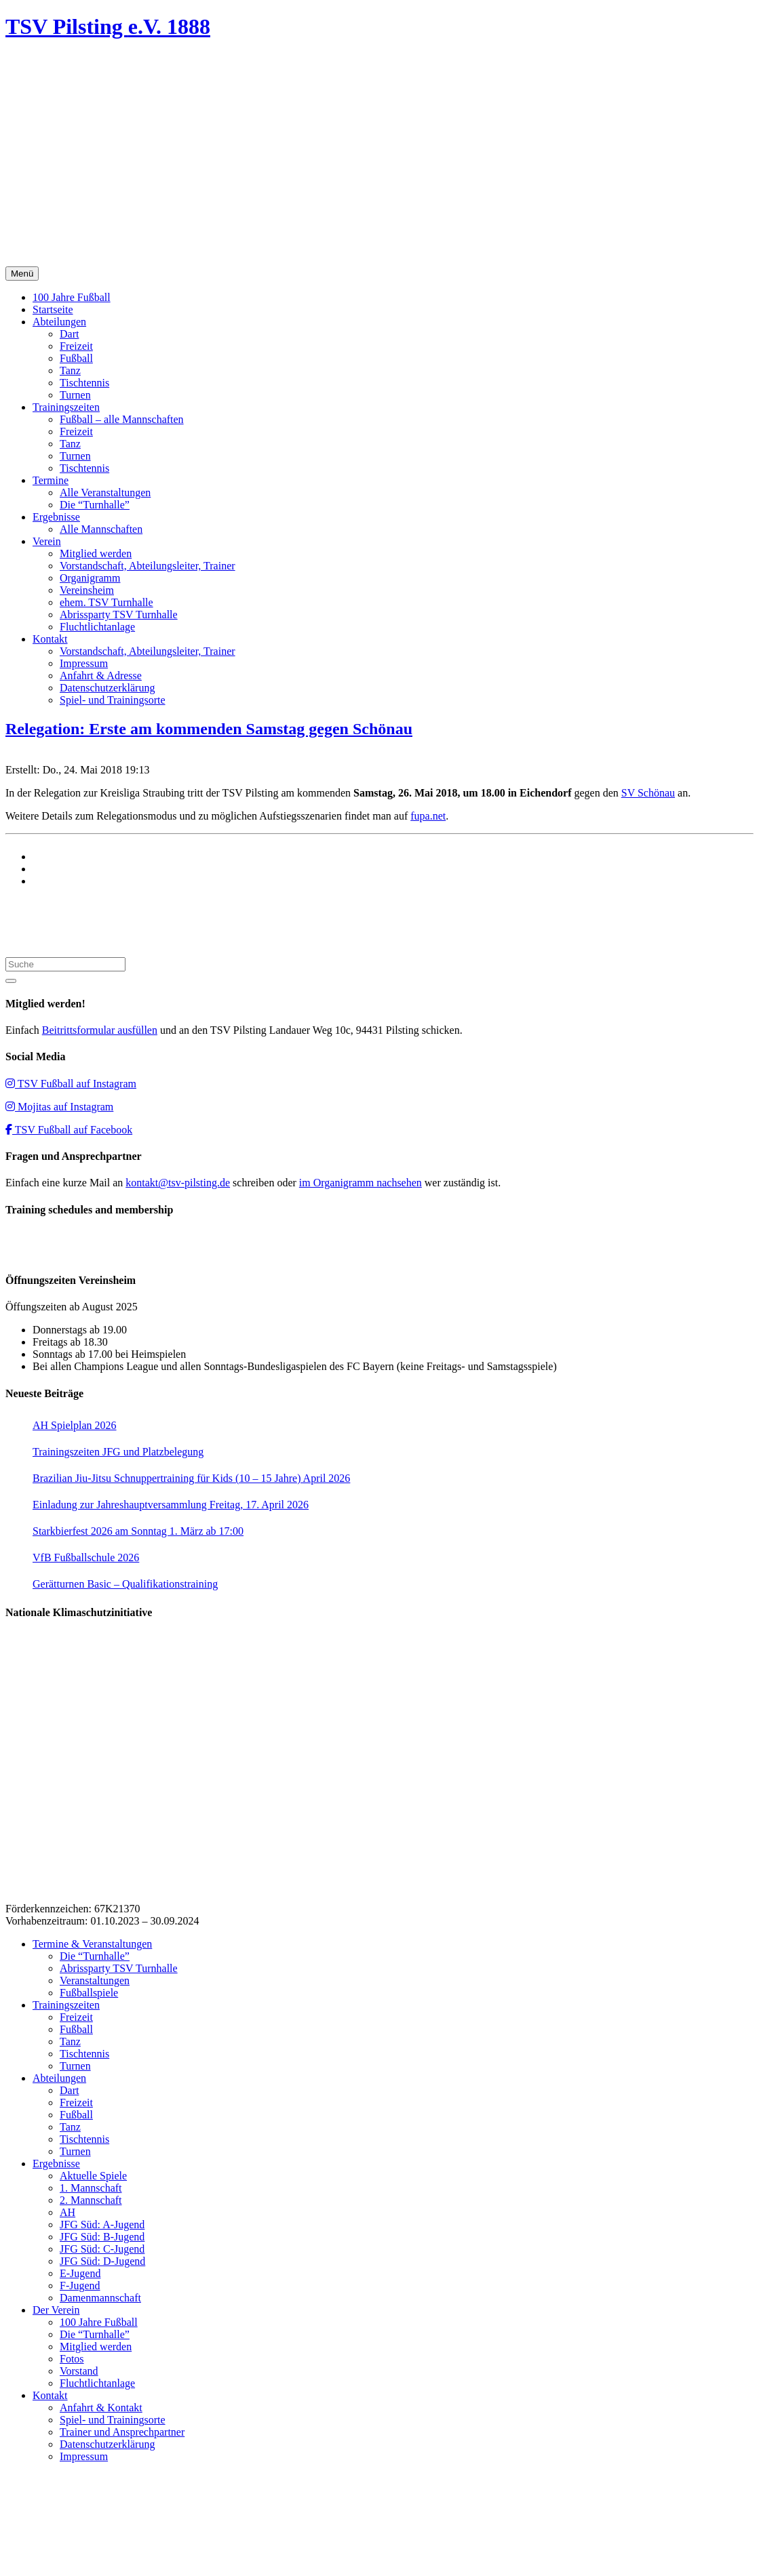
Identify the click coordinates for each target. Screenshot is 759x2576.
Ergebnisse (56, 517)
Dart (69, 334)
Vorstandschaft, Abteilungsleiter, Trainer (147, 565)
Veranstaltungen (95, 1980)
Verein (47, 541)
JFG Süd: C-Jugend (102, 2249)
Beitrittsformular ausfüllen (99, 1030)
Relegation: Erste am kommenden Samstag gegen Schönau (208, 729)
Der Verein (56, 2310)
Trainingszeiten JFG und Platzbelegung (118, 1451)
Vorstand (79, 2371)
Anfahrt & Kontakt (101, 2407)
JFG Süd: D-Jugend (102, 2261)
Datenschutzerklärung (107, 687)
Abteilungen (59, 321)
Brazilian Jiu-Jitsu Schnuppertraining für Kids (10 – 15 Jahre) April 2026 (191, 1478)
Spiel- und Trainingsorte (113, 700)
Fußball (76, 358)
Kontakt (50, 639)
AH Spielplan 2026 (75, 1425)
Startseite (53, 309)
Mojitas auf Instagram (59, 1106)
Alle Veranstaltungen (105, 492)
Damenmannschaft (100, 2297)
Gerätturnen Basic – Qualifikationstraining (125, 1584)
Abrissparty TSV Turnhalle (119, 614)
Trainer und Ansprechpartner (122, 2432)
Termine (51, 480)
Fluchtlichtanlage (97, 626)
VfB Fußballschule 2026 (86, 1557)
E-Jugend (80, 2273)
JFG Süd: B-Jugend (102, 2236)
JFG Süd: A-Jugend (102, 2224)
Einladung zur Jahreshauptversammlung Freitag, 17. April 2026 (171, 1504)
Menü (22, 273)
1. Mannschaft (91, 2188)
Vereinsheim (87, 590)
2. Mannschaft (91, 2200)
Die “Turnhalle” (95, 504)
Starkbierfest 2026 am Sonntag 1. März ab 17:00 (138, 1531)
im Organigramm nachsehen (360, 1182)
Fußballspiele (89, 1992)
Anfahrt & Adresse (101, 675)
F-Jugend (80, 2285)
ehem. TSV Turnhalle (106, 602)
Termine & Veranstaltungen (92, 1944)
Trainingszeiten (66, 407)
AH (67, 2212)
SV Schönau (648, 793)
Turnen (75, 395)
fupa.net (428, 816)
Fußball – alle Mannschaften (122, 419)
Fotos (72, 2358)
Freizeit (76, 346)
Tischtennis (84, 382)
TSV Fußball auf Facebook (68, 1129)
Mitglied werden (96, 553)
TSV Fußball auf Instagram (70, 1083)
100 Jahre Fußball (72, 297)
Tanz (70, 370)
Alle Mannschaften (101, 529)
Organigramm (90, 578)
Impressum (84, 663)
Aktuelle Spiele (93, 2175)
